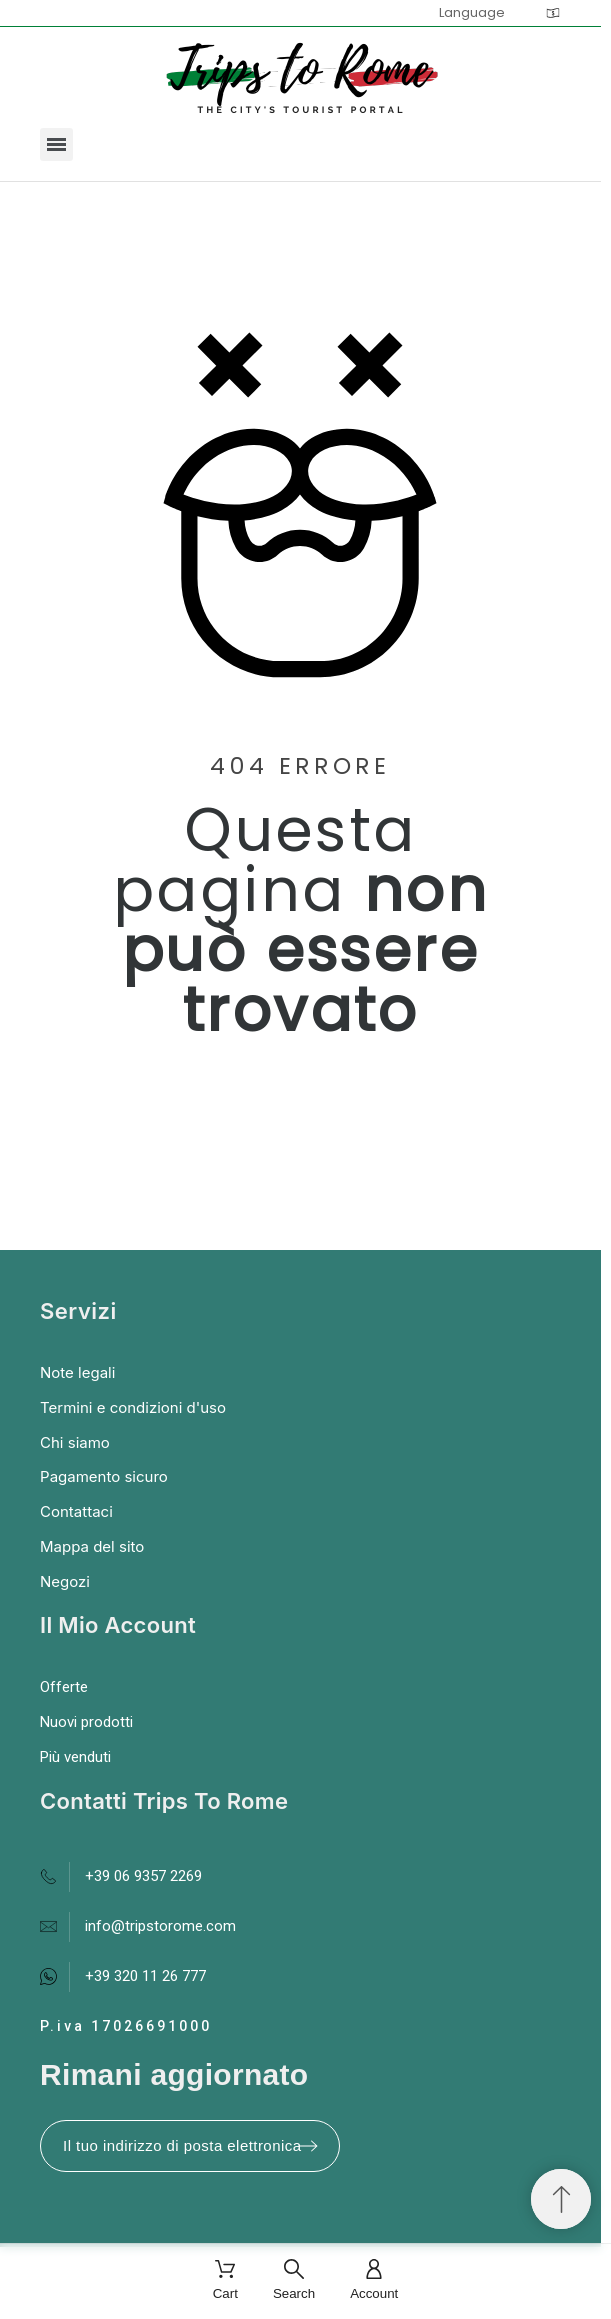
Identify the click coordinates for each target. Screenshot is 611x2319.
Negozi (65, 1581)
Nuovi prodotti (86, 1722)
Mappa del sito (92, 1546)
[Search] (294, 2281)
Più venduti (75, 1757)
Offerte (64, 1687)
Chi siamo (75, 1442)
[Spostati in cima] (561, 2199)
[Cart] (225, 2281)
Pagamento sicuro (104, 1476)
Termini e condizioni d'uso (133, 1407)
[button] (56, 144)
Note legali (77, 1372)
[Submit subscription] (308, 2146)
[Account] (374, 2281)
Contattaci (76, 1511)
